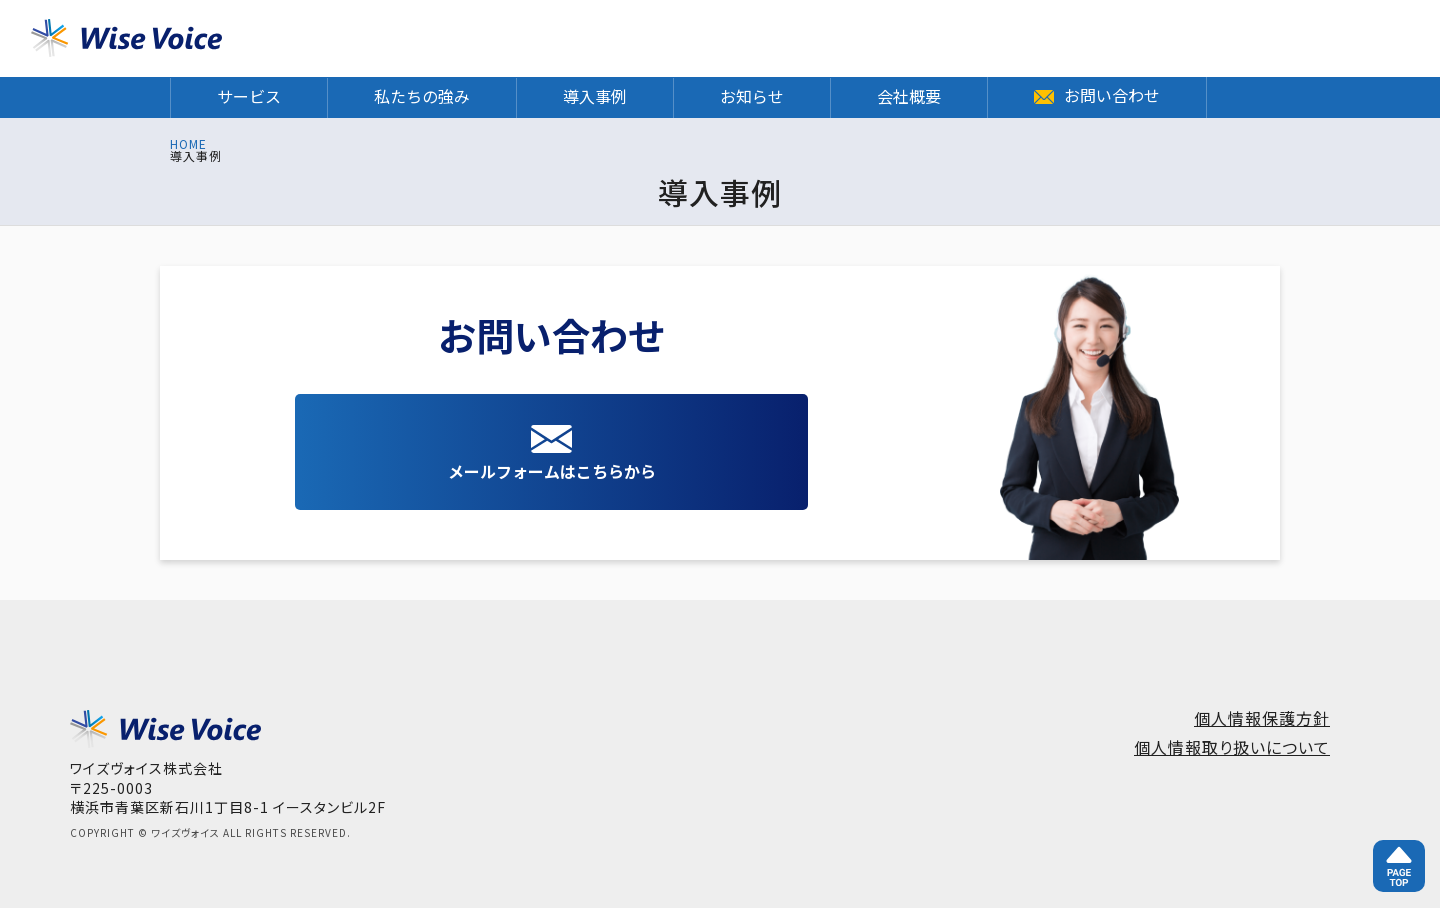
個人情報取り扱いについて (1232, 747)
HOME (188, 144)
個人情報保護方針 (1262, 718)
